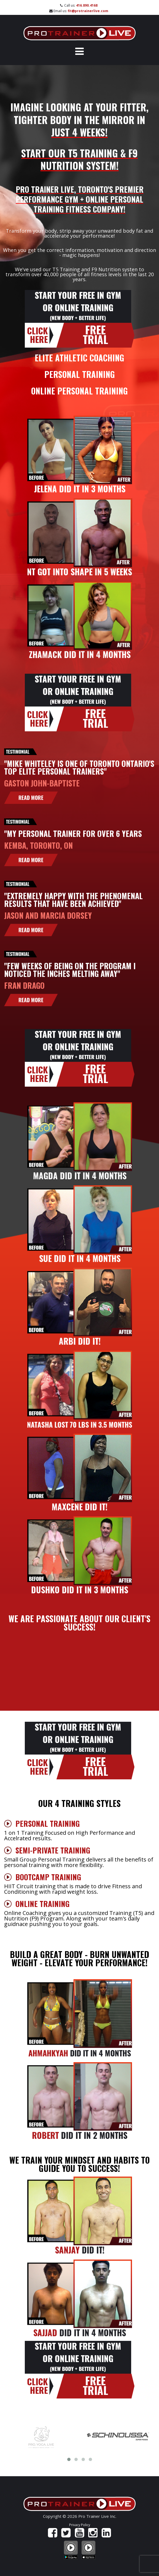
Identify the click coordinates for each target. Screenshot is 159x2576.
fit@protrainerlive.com (88, 11)
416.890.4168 (87, 5)
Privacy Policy (79, 2525)
